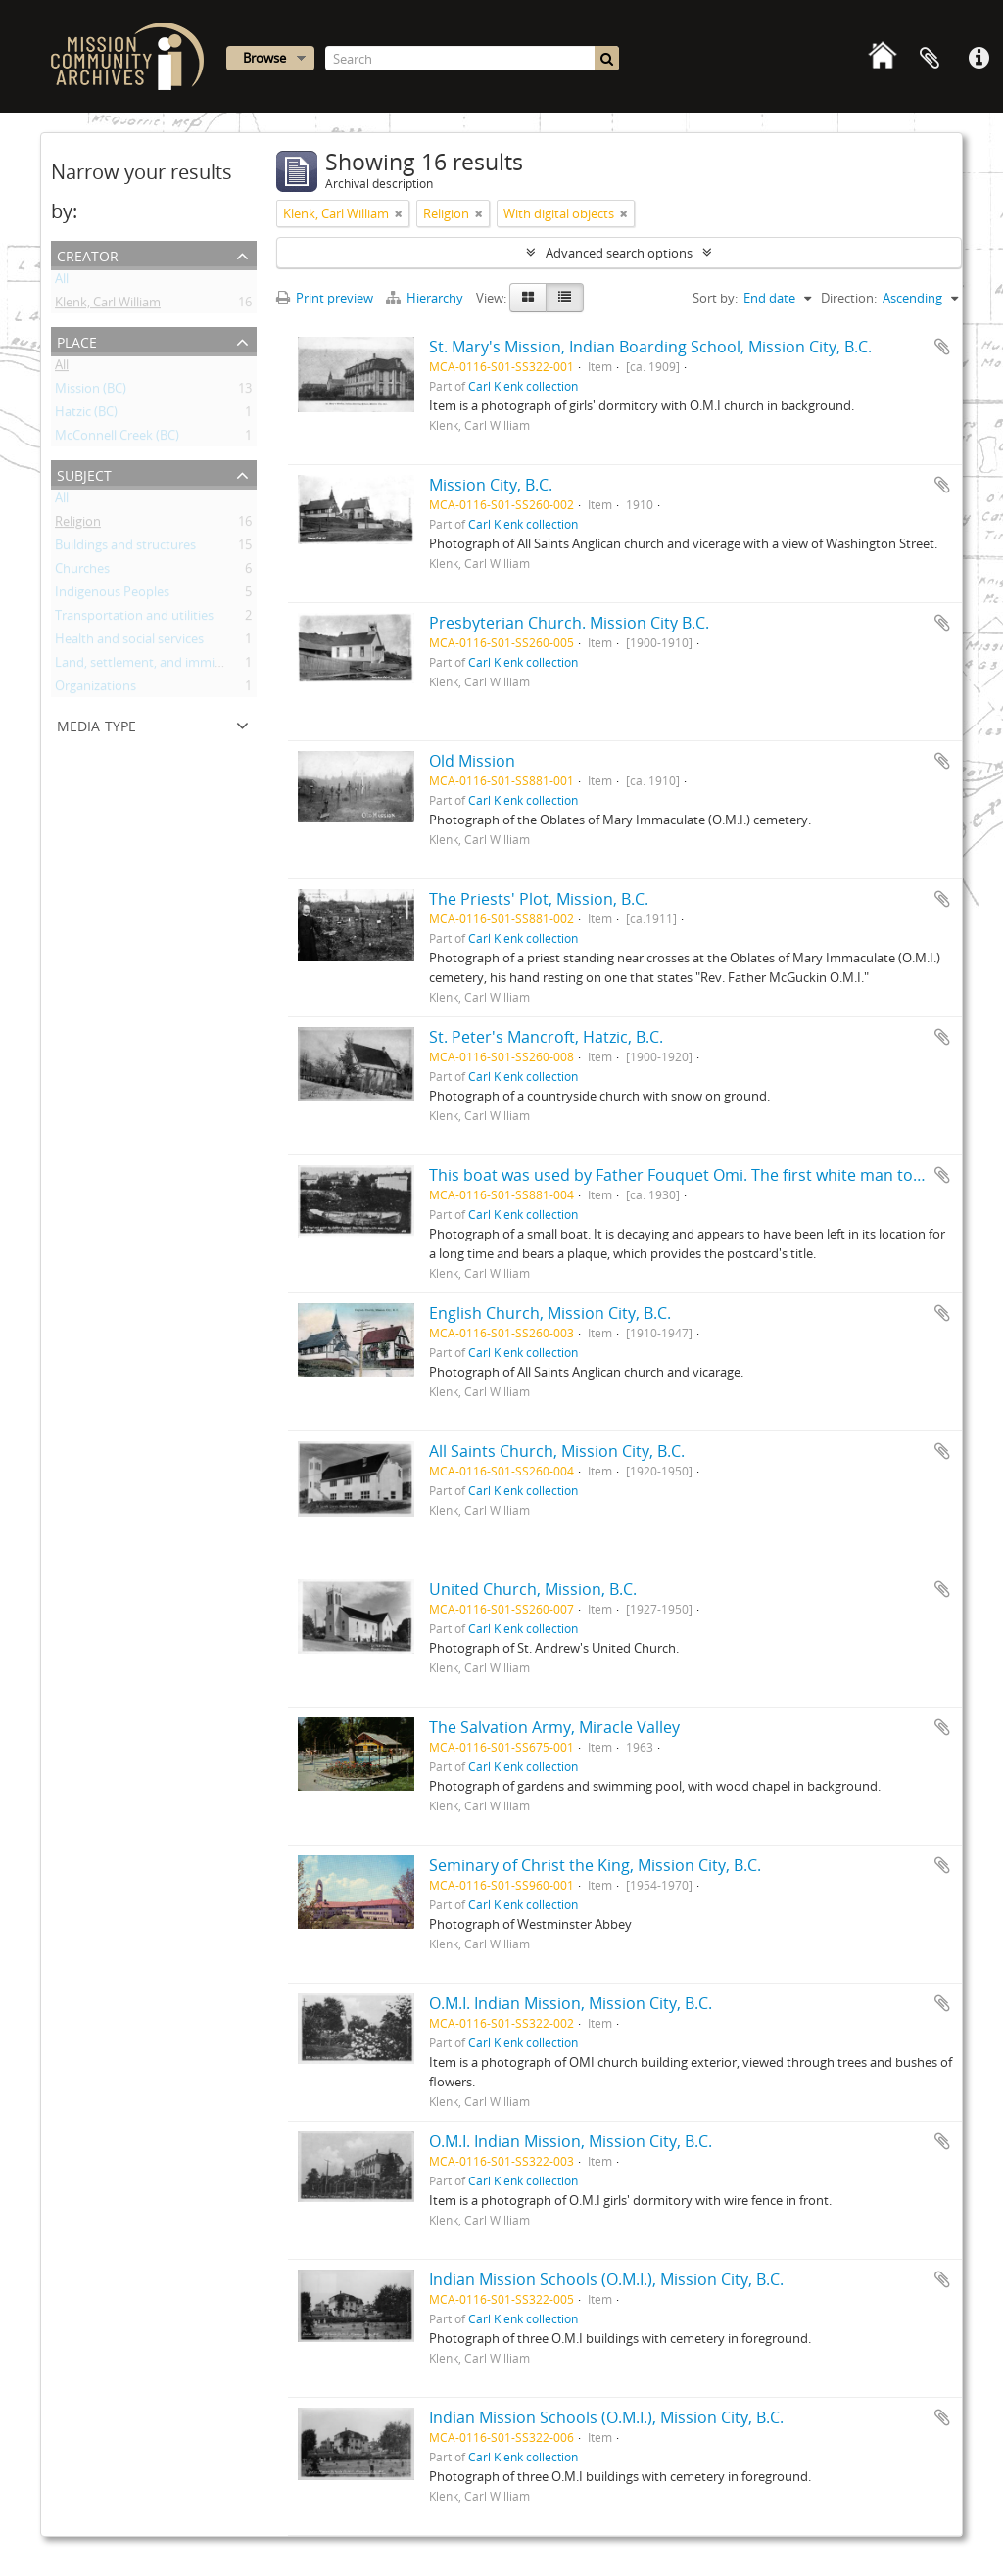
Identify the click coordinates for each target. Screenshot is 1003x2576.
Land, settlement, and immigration (156, 666)
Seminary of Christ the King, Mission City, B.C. (595, 1865)
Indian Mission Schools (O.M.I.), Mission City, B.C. (606, 2279)
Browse (264, 58)
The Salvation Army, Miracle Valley (554, 1727)
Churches (82, 572)
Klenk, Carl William (108, 305)
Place (77, 340)
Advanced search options (619, 252)
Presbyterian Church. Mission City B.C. (569, 622)
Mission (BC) (90, 391)
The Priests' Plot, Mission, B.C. (538, 899)
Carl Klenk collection (523, 386)
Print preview (324, 297)
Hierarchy (426, 297)
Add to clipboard (942, 346)
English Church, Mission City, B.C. (550, 1313)
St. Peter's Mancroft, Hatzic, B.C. (546, 1037)
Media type (96, 724)
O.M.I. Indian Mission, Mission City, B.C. (570, 2003)
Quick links (978, 58)
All (62, 282)
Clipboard (929, 58)
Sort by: (715, 297)
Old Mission (472, 761)
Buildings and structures (125, 548)
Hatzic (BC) (86, 415)
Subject (84, 473)
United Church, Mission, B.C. (533, 1589)
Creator (88, 254)
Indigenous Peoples (112, 595)
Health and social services (129, 642)
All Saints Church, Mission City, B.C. (557, 1451)
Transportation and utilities (134, 619)
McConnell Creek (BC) (117, 438)
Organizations (95, 689)
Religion (78, 525)
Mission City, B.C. (490, 484)
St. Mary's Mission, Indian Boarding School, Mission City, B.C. (650, 346)
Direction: (849, 297)
